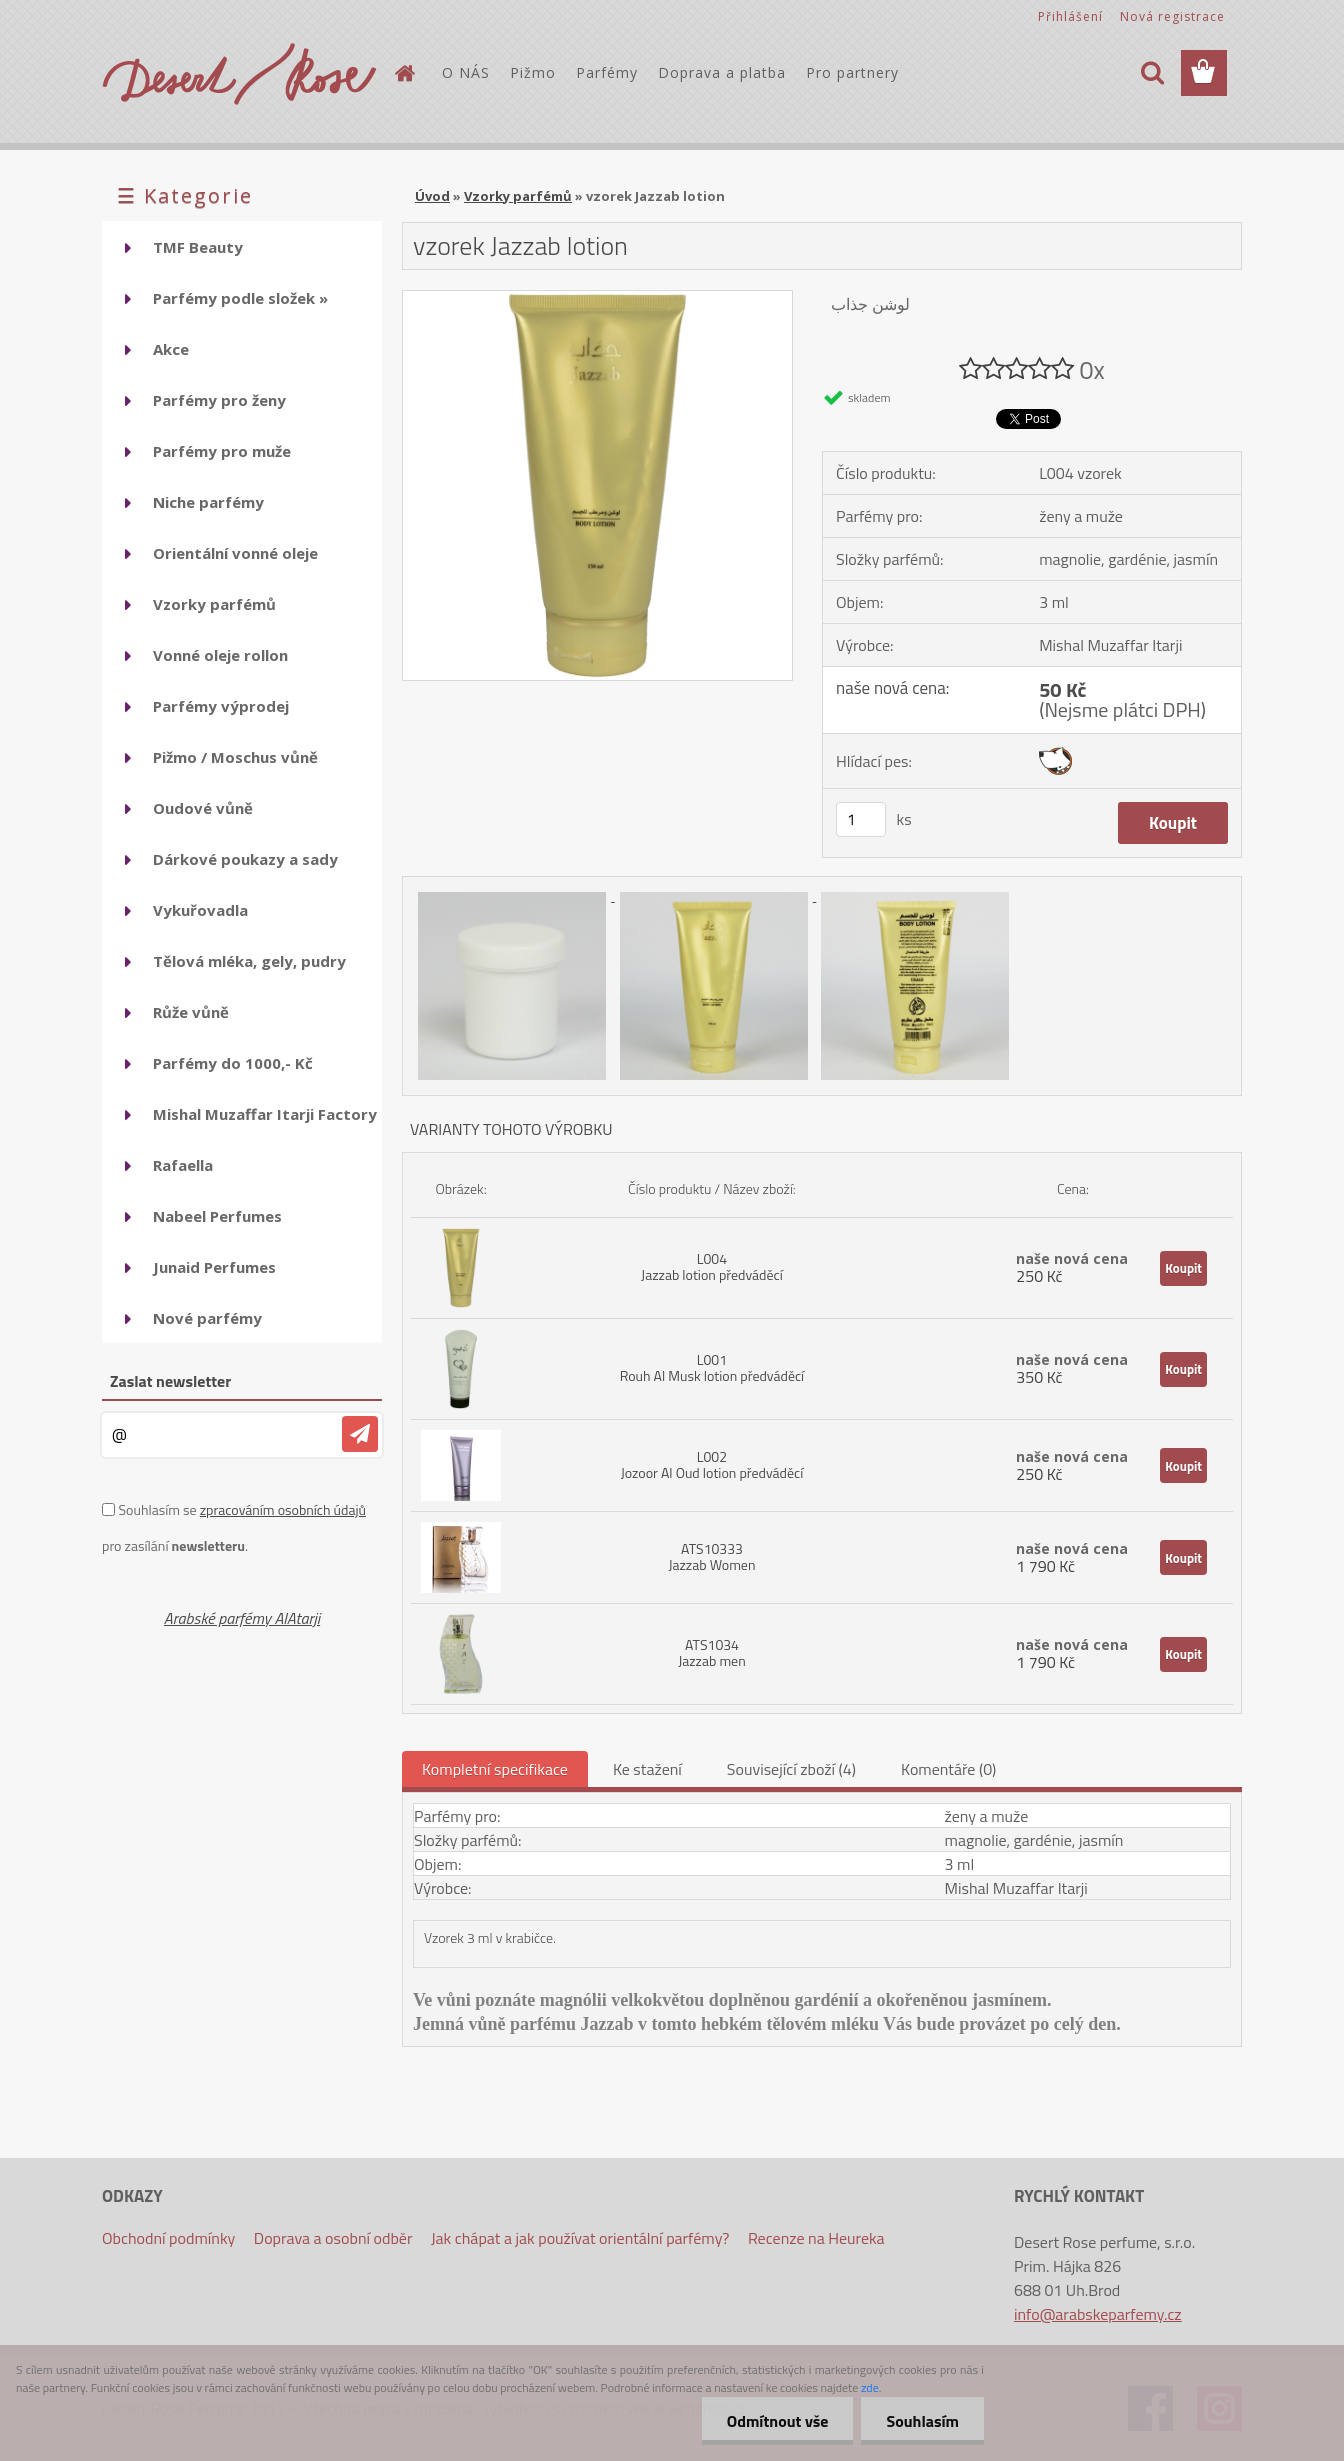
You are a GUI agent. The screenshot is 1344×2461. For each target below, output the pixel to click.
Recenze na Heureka (816, 2238)
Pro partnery (852, 72)
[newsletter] (360, 1434)
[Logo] (239, 74)
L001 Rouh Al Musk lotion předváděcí (712, 1367)
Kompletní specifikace (495, 1769)
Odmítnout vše (778, 2421)
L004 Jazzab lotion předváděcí (712, 1266)
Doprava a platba (722, 72)
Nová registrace (1172, 16)
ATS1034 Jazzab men (712, 1652)
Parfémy (607, 72)
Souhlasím (922, 2421)
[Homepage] (404, 73)
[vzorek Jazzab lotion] (597, 299)
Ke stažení (647, 1769)
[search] (1152, 73)
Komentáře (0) (948, 1769)
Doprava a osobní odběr (333, 2238)
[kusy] (861, 819)
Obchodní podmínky (168, 2238)
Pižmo (533, 72)
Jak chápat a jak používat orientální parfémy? (580, 2238)
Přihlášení (1070, 16)
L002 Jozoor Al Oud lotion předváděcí (712, 1464)
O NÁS (466, 72)
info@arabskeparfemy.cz (1098, 2314)
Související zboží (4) (791, 1769)
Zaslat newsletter (170, 1381)
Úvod (432, 196)
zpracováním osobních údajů (283, 1509)
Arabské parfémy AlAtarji (242, 1618)
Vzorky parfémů (518, 196)
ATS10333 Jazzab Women (711, 1556)
